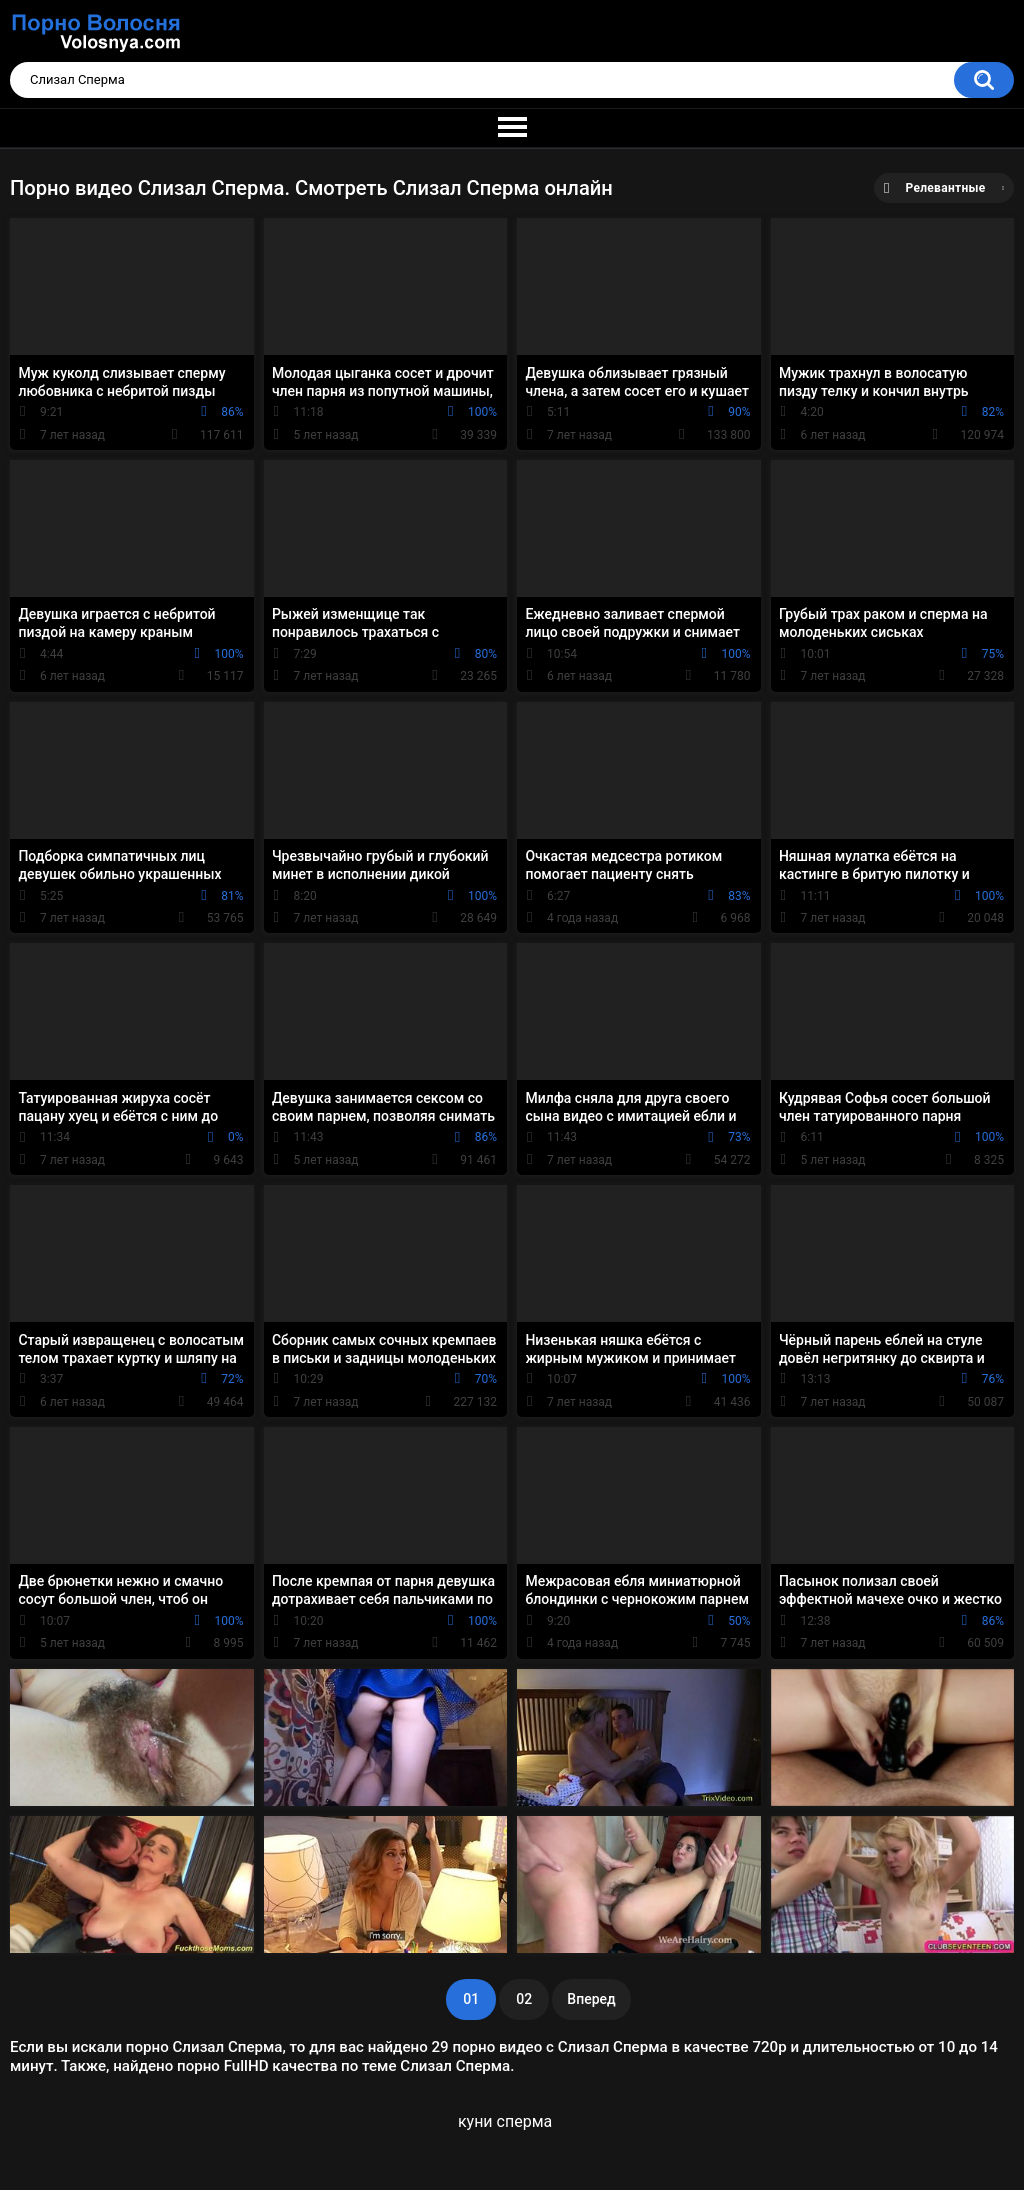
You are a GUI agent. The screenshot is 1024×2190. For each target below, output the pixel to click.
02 (524, 1999)
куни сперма (505, 2121)
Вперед (591, 1999)
